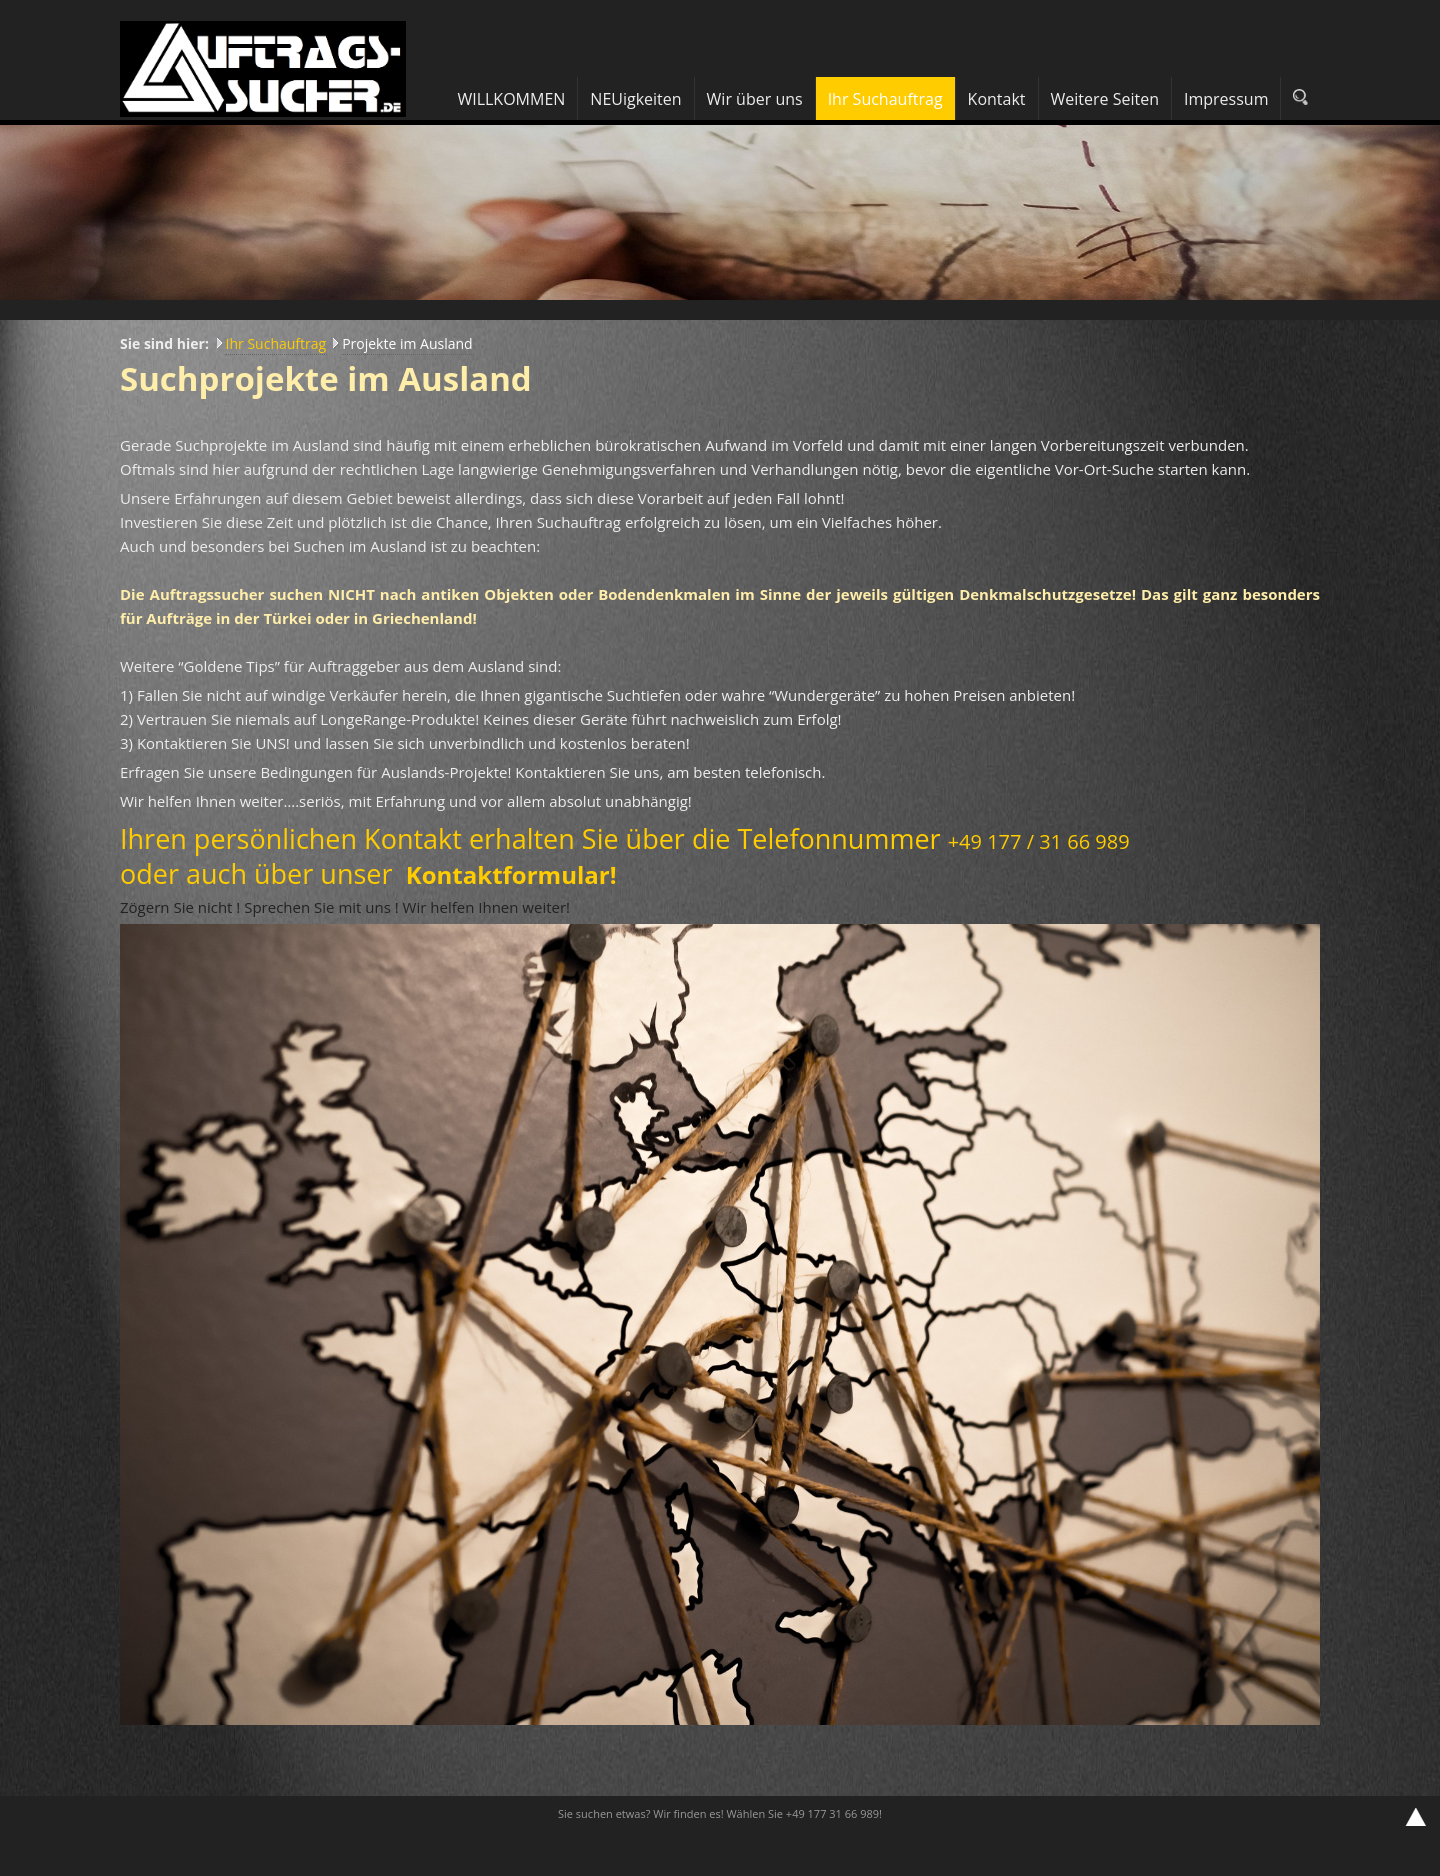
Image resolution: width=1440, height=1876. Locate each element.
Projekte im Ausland (407, 343)
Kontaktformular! (511, 874)
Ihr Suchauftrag (276, 343)
